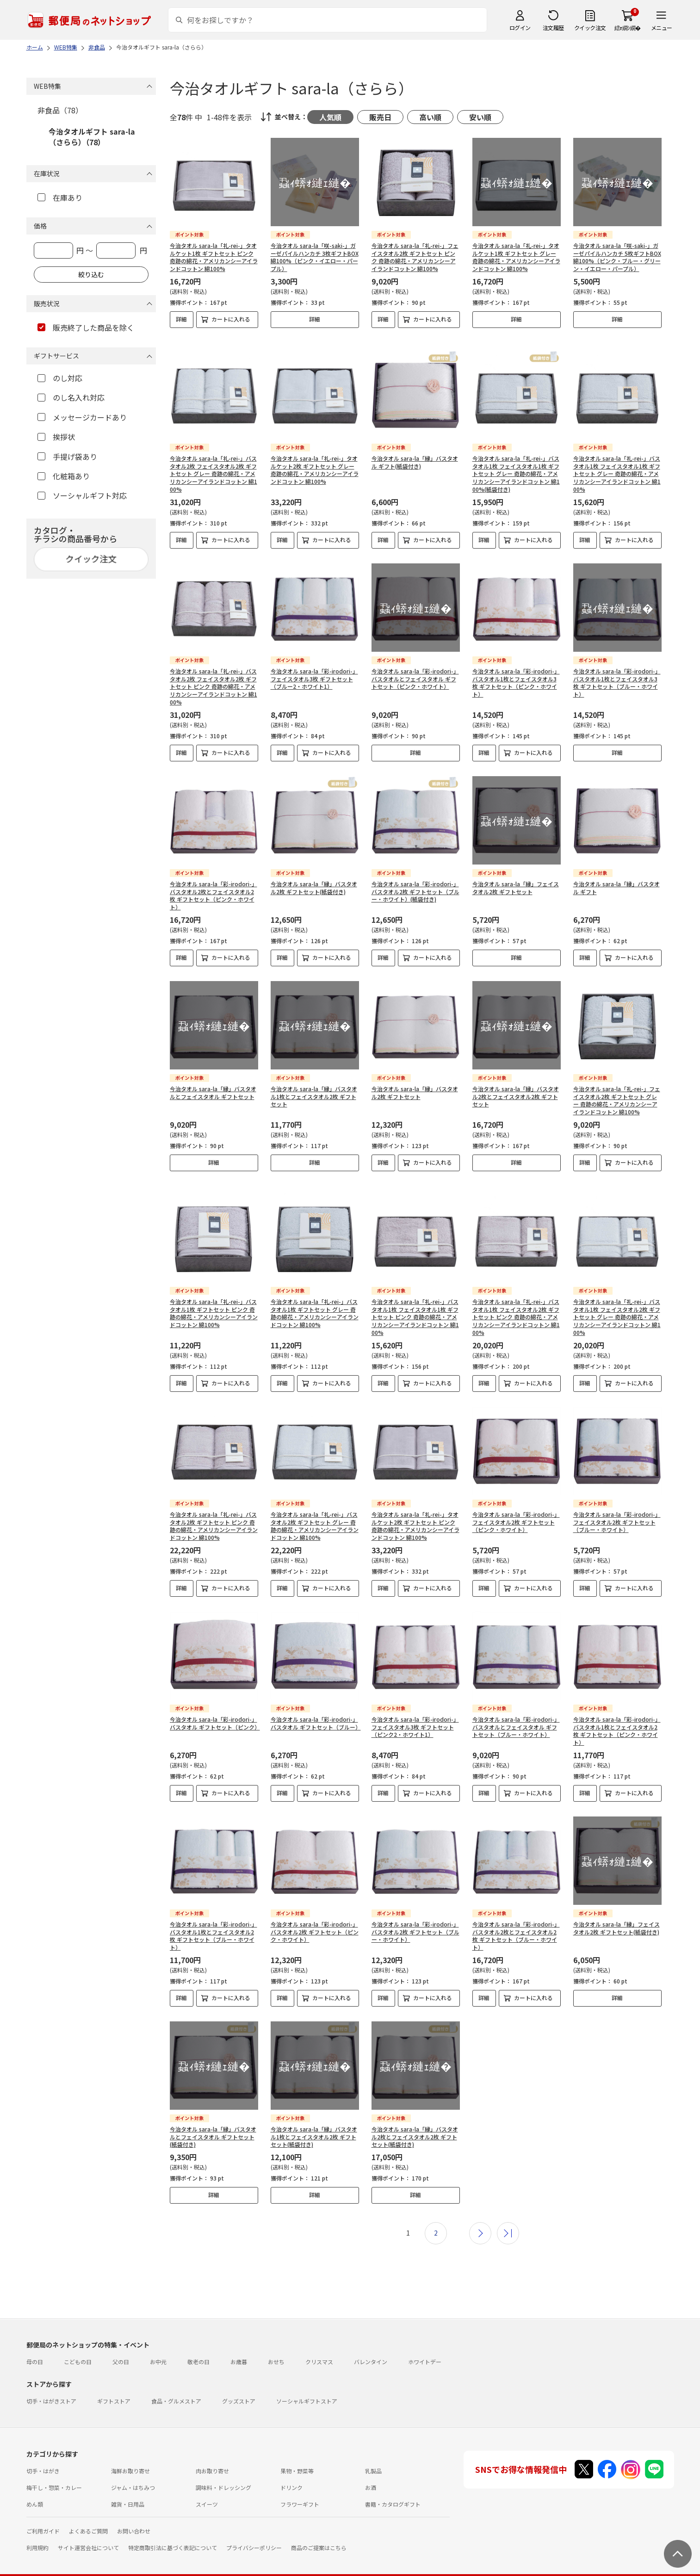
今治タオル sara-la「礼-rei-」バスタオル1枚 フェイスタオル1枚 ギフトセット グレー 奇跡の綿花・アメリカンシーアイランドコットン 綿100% (617, 465)
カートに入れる (230, 319)
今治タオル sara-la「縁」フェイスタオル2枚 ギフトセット (515, 880)
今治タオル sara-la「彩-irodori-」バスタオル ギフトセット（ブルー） (316, 1707)
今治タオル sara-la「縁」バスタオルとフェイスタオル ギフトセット (213, 1085)
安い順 (480, 117)
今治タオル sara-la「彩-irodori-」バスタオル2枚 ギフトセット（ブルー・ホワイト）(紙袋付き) (415, 884)
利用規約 (37, 2532)
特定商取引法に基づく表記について (172, 2532)
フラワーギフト (299, 2488)
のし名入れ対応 (71, 397)
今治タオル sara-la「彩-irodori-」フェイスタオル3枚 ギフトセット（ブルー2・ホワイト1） (314, 671)
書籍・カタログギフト (393, 2488)
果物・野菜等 (297, 2455)
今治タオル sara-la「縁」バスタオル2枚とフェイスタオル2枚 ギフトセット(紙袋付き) (415, 2121)
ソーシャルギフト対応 (82, 495)
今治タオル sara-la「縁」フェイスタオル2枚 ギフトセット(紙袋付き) (616, 1912)
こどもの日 (78, 2346)
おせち (276, 2346)
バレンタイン (370, 2346)
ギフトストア (113, 2385)
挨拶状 (56, 436)
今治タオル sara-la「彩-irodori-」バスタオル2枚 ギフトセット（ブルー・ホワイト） (415, 1916)
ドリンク (291, 2472)
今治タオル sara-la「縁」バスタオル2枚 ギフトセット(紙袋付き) (314, 880)
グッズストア (238, 2385)
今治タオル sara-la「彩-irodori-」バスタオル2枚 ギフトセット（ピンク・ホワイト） (315, 1916)
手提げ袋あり (67, 456)
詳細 (181, 319)
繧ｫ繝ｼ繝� (627, 27)
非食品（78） (60, 110)
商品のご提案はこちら (319, 2532)
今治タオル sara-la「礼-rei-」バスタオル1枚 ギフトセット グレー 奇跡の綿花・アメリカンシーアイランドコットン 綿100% (315, 1297)
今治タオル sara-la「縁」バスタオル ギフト (616, 880)
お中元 (158, 2346)
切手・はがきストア (51, 2385)
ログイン (520, 27)
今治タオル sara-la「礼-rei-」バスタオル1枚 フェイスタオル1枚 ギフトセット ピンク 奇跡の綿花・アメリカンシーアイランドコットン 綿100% (415, 1301)
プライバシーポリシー (254, 2532)
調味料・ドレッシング (223, 2472)
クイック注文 (590, 27)
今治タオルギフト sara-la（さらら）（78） (92, 136)
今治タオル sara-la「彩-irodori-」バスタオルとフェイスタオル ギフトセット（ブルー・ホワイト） (516, 1711)
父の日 (120, 2346)
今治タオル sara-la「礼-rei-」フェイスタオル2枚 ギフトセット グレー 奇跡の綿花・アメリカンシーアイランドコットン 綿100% (616, 1092)
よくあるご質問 (88, 2515)
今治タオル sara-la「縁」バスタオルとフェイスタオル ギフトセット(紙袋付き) (213, 2121)
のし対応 (59, 377)
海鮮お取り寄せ (130, 2455)
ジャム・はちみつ (133, 2472)
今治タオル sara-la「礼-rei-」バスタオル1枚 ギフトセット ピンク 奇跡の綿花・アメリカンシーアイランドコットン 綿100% (214, 1297)
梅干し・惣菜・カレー (54, 2472)
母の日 (34, 2346)
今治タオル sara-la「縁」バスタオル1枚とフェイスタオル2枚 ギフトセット (314, 1088)
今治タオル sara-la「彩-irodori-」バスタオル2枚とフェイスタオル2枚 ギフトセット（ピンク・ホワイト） (213, 887)
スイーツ (207, 2488)
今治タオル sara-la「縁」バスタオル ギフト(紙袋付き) (415, 454)
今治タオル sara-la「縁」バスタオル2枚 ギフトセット (415, 1085)
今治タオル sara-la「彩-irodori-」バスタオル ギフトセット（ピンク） (215, 1707)
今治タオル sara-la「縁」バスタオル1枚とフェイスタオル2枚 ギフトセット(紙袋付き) (314, 2121)
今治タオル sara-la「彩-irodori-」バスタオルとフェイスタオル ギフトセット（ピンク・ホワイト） (415, 671)
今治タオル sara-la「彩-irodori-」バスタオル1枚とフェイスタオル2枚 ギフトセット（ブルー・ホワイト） (213, 1919)
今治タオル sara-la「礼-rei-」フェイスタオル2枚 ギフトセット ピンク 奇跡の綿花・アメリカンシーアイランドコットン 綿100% (415, 256)
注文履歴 (553, 27)
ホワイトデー (424, 2346)
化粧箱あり (63, 476)
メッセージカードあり (82, 417)
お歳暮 (238, 2346)
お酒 (370, 2472)
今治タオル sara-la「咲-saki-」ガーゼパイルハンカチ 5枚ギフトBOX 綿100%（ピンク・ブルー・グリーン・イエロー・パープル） (617, 256)
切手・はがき (43, 2455)
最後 (508, 2217)
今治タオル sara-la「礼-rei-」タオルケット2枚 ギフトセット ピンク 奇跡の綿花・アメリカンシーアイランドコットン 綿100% (415, 1510)
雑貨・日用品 (127, 2488)
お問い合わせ (133, 2515)
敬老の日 (198, 2346)
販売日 (380, 117)
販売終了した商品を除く (85, 327)
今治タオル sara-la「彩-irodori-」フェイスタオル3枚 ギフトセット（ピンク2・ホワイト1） (415, 1711)
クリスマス (319, 2346)
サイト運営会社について (88, 2532)
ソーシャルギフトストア (306, 2385)
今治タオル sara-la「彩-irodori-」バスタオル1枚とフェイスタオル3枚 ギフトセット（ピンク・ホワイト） (516, 674)
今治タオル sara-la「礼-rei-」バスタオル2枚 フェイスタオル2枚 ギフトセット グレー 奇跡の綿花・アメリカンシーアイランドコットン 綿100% (213, 465)
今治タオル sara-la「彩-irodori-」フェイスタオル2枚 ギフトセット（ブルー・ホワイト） (617, 1506)
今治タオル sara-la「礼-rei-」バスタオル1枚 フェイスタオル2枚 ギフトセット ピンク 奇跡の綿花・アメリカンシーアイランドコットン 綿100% (516, 1301)
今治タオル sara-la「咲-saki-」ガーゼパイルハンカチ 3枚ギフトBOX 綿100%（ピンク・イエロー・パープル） (315, 256)
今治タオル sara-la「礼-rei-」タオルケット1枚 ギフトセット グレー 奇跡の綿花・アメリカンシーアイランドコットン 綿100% (516, 256)
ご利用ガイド (43, 2515)
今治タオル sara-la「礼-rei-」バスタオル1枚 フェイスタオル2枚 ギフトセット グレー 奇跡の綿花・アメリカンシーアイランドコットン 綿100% (617, 1301)
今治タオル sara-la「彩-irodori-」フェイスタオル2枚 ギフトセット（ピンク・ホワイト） (516, 1506)
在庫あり (59, 197)
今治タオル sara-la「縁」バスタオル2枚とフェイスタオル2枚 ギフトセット (515, 1088)
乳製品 (373, 2455)
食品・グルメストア (176, 2385)
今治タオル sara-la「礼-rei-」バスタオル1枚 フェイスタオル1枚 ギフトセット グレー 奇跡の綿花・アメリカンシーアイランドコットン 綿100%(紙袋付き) (516, 465)
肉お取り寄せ (212, 2455)
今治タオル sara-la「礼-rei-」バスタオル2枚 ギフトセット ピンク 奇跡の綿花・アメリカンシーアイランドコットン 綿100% (214, 1510)
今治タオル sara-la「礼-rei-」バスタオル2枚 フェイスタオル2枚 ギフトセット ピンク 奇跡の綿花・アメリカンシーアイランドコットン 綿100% (213, 678)
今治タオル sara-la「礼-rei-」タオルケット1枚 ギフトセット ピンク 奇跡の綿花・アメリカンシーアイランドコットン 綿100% (214, 256)
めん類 (34, 2488)
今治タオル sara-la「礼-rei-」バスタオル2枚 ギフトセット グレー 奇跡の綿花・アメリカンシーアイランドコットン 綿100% (315, 1510)
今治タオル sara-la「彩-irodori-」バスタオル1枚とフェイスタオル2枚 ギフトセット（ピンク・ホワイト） (617, 1714)
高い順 (430, 117)
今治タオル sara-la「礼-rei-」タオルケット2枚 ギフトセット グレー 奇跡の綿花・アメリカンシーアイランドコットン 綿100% (315, 461)
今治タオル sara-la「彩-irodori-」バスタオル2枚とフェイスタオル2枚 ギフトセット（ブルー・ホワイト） (516, 1919)
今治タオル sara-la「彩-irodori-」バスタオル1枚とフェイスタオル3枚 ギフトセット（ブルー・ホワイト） (617, 674)
